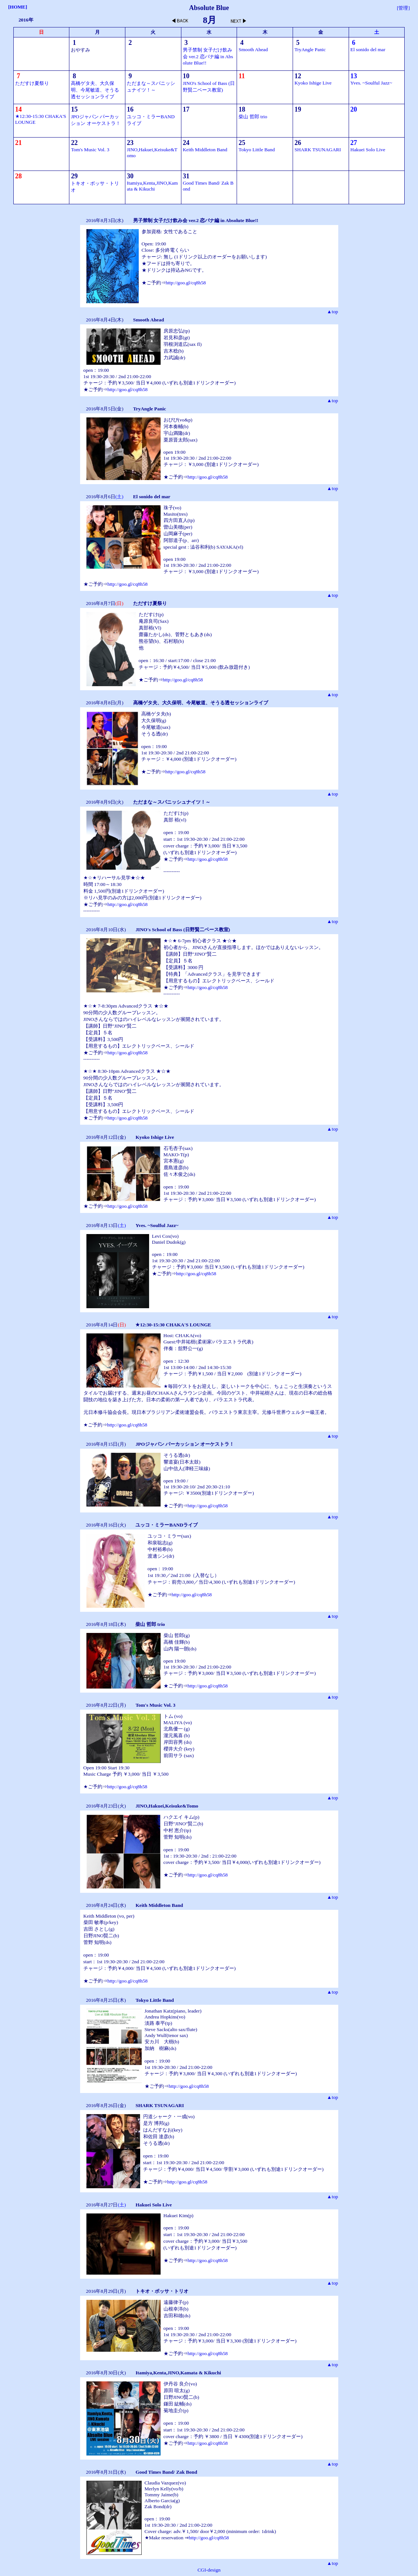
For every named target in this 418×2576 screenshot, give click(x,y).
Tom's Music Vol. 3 (90, 149)
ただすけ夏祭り (32, 83)
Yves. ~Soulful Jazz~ (371, 83)
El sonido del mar (367, 49)
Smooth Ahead (253, 49)
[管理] (403, 8)
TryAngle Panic (310, 49)
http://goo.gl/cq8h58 (186, 282)
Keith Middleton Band (205, 149)
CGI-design (208, 2570)
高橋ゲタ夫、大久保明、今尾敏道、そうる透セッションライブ (95, 89)
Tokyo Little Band (256, 149)
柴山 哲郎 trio (252, 116)
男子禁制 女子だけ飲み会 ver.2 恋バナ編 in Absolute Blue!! (208, 56)
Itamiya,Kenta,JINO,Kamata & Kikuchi (152, 186)
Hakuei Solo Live (367, 149)
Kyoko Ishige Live (313, 83)
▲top (332, 311)
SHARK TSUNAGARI (317, 149)
